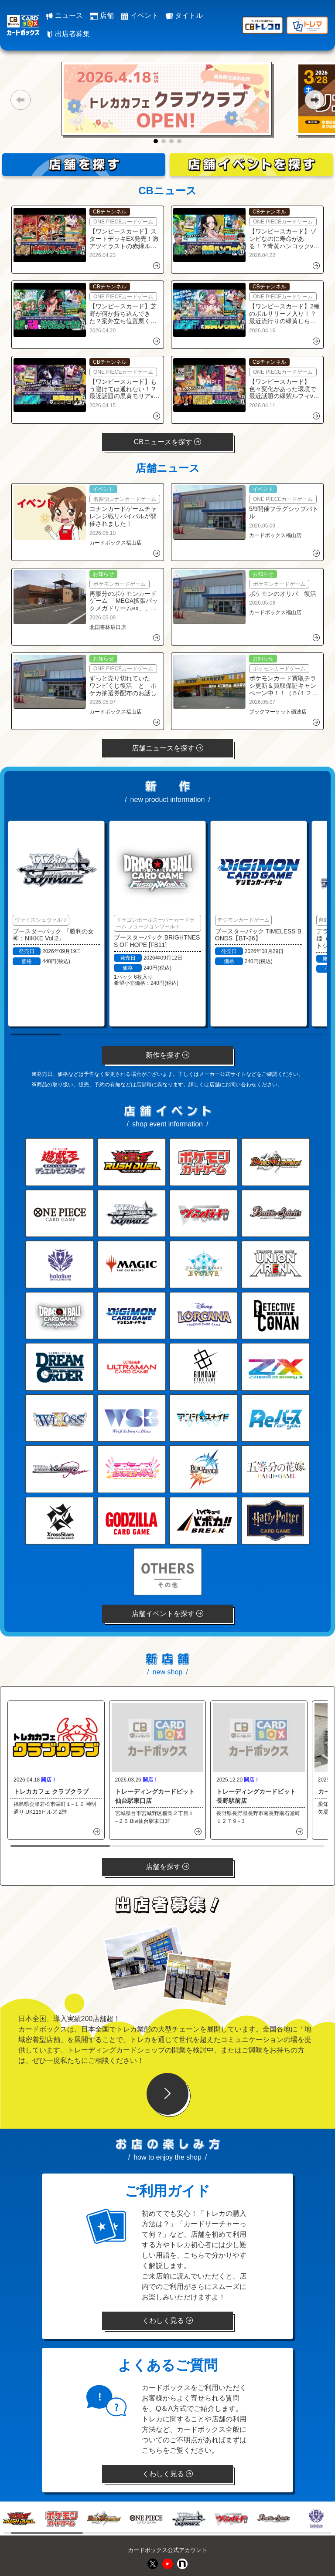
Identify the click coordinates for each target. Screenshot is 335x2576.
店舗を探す (167, 1866)
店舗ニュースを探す (167, 748)
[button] (20, 99)
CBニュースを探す (168, 442)
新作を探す (167, 1055)
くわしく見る (167, 2320)
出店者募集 (68, 33)
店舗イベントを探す (167, 1613)
